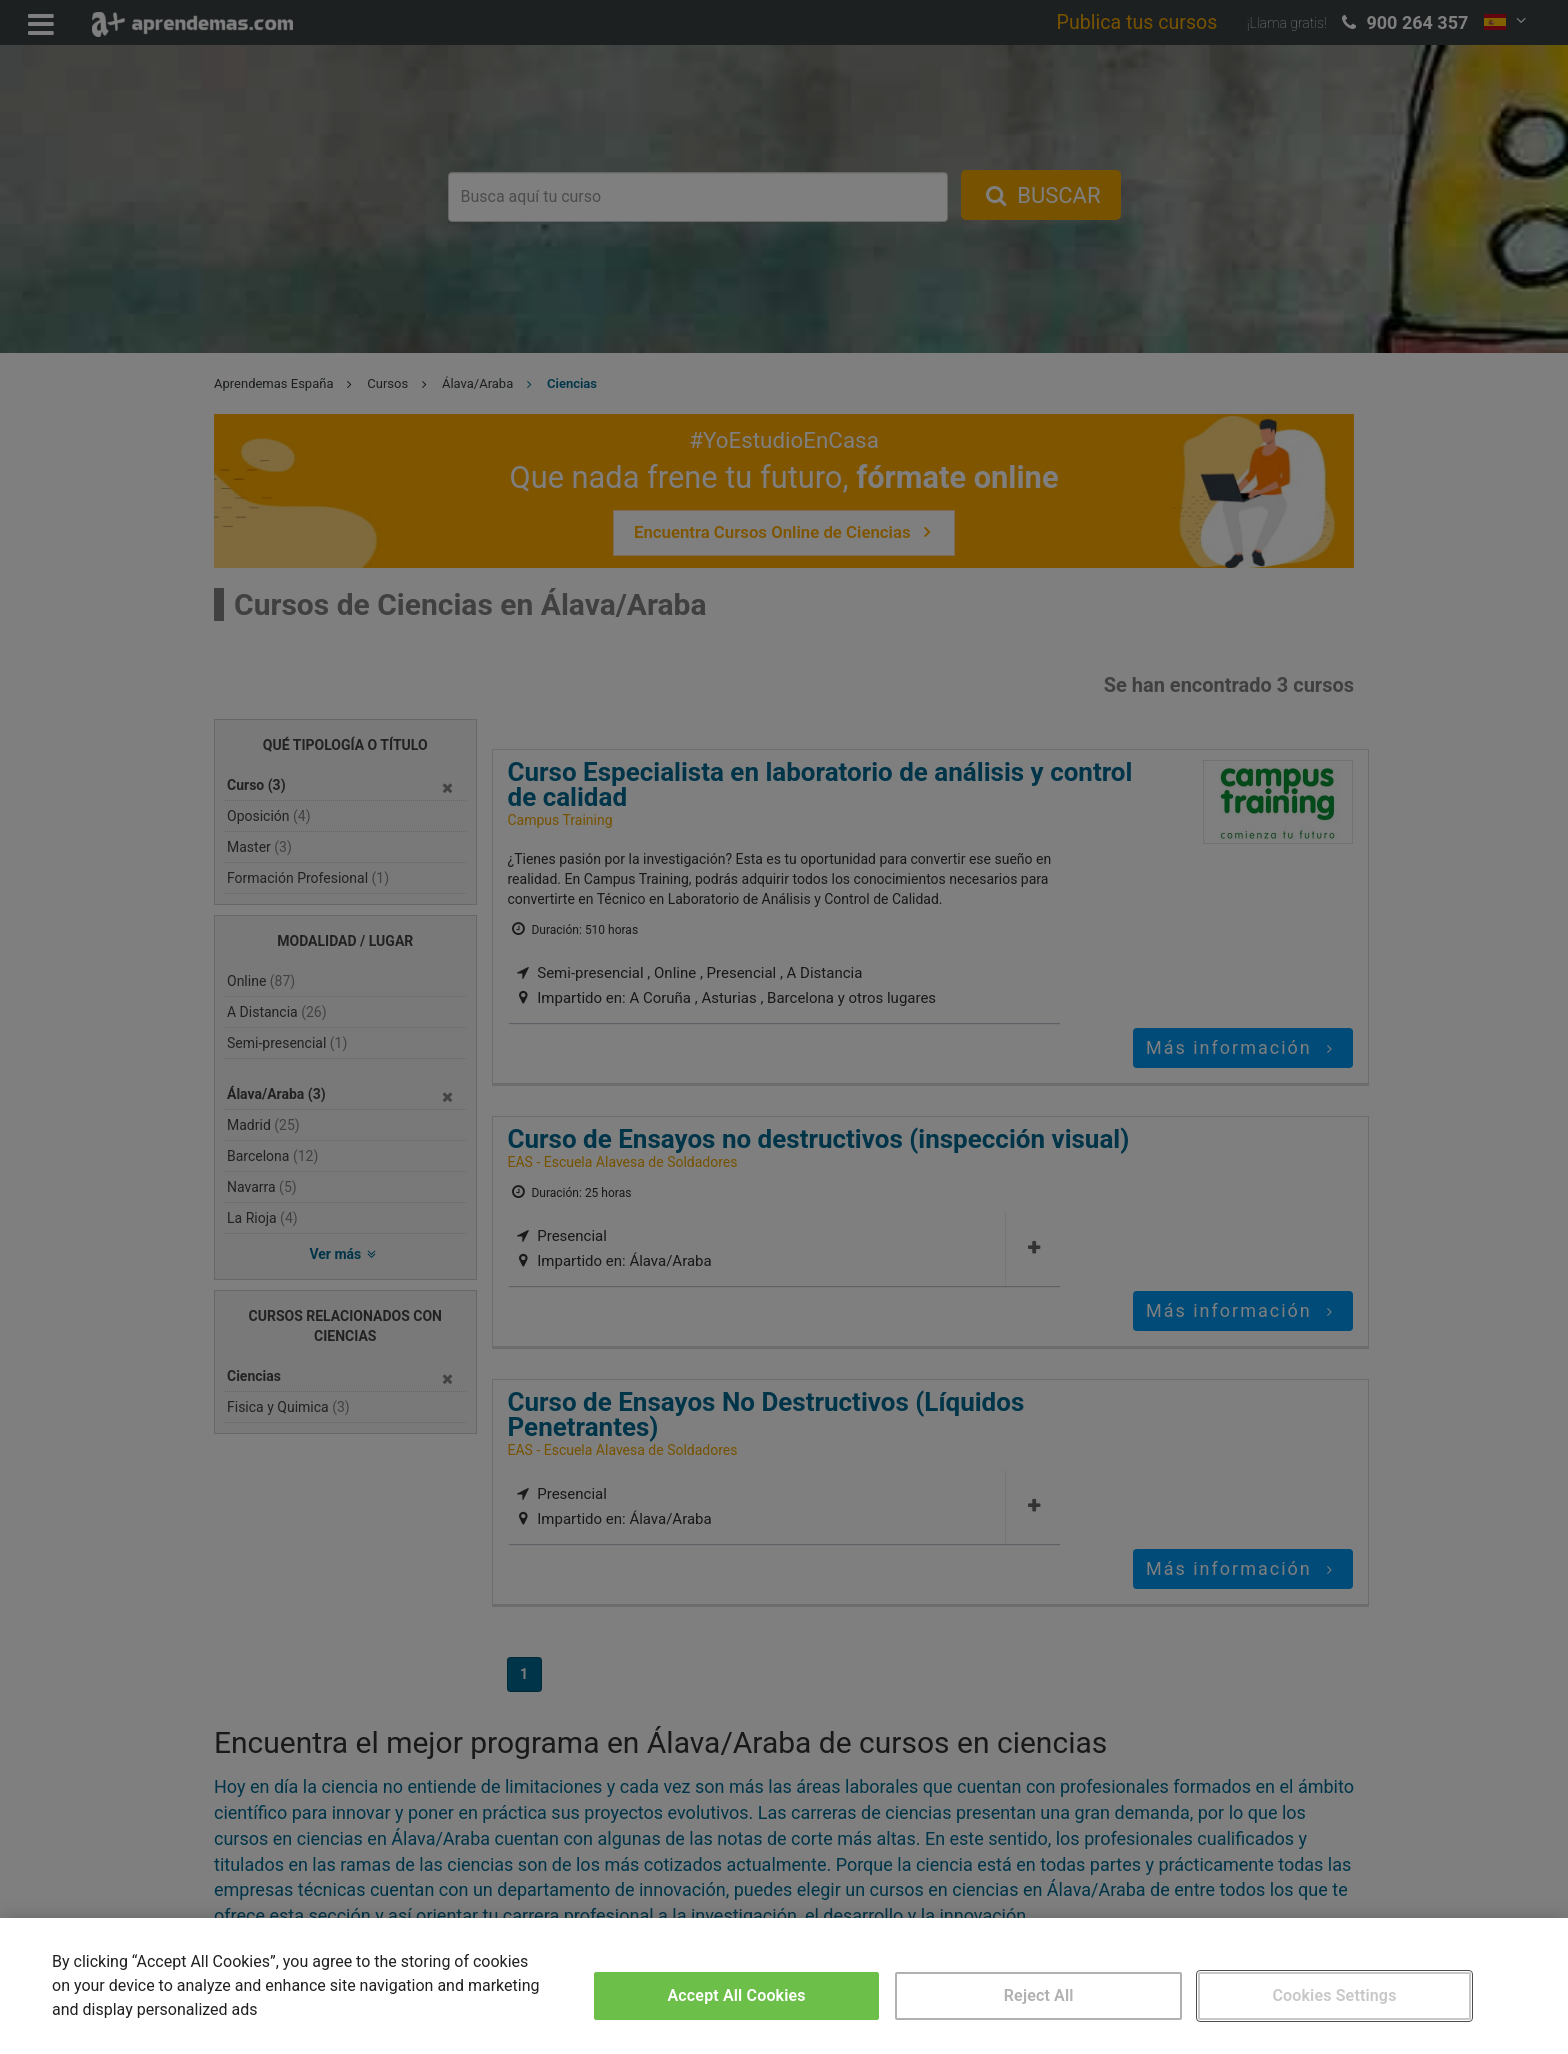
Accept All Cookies (737, 1995)
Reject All (1039, 1995)
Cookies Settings (1334, 1995)
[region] (784, 1986)
